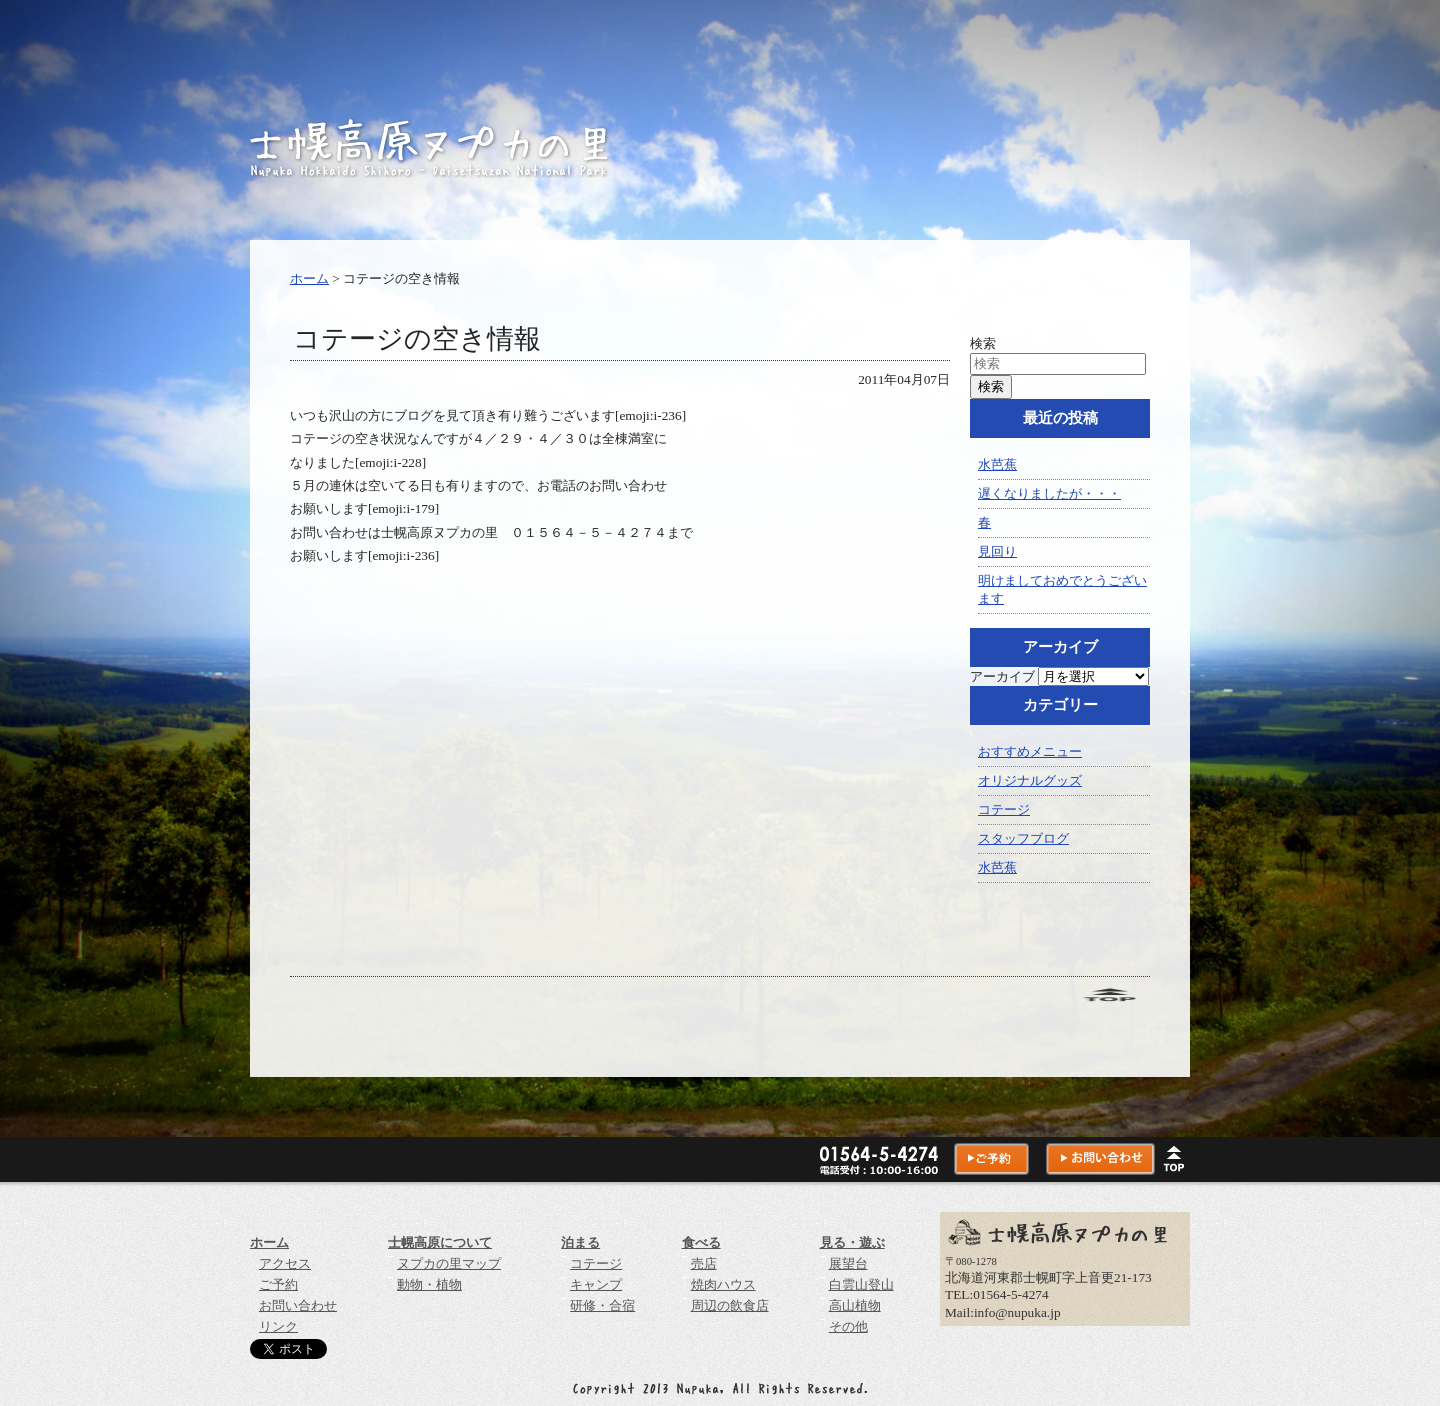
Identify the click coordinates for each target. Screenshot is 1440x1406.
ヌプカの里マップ (449, 1263)
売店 (704, 1263)
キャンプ (596, 1284)
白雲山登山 (861, 1284)
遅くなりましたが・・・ (1049, 493)
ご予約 (278, 1284)
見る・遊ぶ (852, 1242)
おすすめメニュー (1030, 751)
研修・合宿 (602, 1305)
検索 (983, 343)
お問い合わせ (298, 1305)
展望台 (848, 1263)
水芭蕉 (997, 464)
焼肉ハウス (723, 1284)
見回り (997, 551)
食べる (701, 1242)
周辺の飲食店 (730, 1305)
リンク (278, 1326)
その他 (848, 1326)
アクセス (285, 1263)
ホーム (309, 278)
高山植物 (855, 1305)
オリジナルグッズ (1030, 780)
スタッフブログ (1023, 838)
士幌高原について (440, 1242)
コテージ (1004, 809)
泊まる (580, 1242)
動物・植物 (429, 1284)
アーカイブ (1002, 676)
